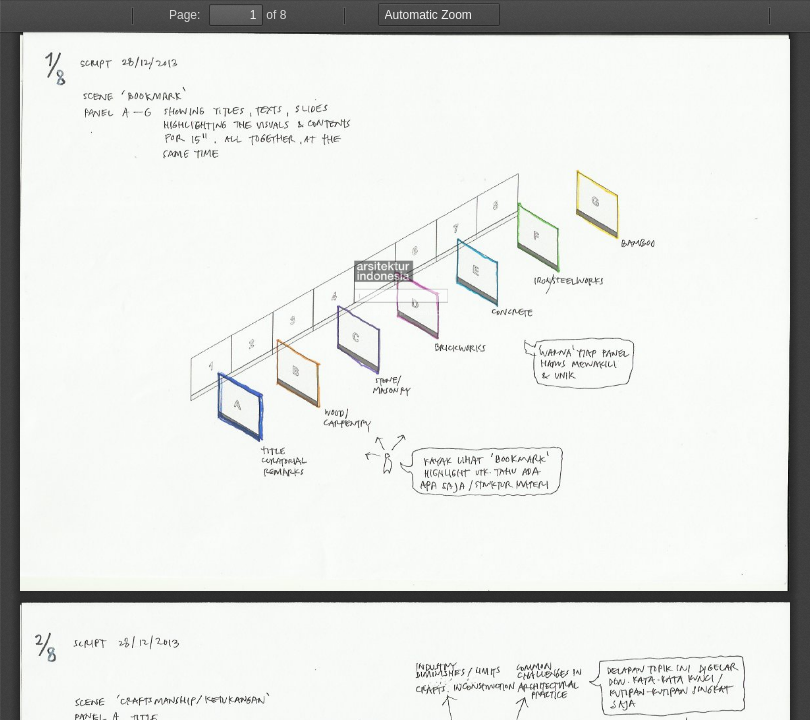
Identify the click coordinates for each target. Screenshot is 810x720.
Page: (184, 15)
